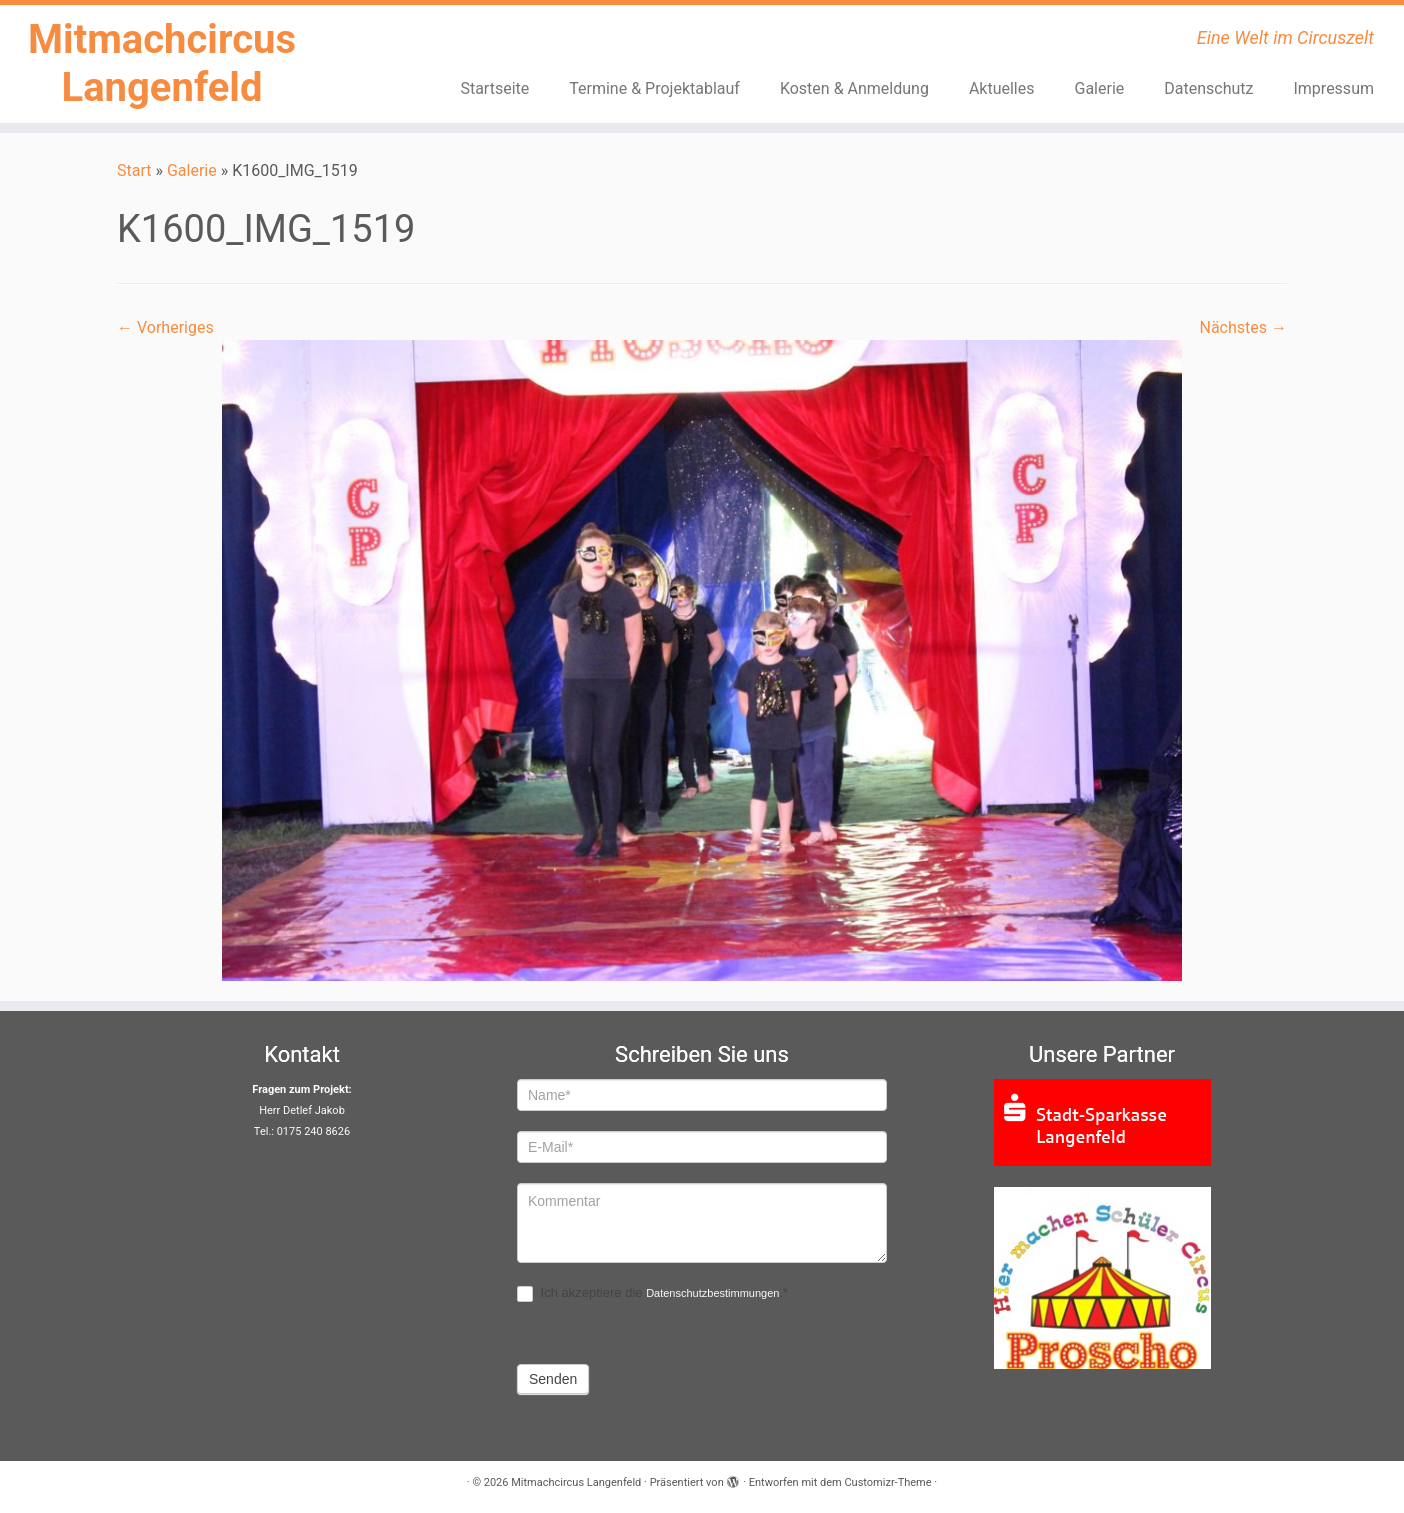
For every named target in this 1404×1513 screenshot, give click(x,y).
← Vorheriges (165, 327)
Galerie (1100, 88)
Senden (553, 1379)
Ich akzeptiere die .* (652, 1293)
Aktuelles (1002, 88)
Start (134, 170)
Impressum (1333, 88)
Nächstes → (1243, 327)
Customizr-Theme (887, 1482)
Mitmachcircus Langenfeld (162, 63)
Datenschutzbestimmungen (712, 1293)
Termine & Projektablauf (654, 88)
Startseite (494, 88)
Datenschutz (1208, 88)
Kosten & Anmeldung (854, 88)
